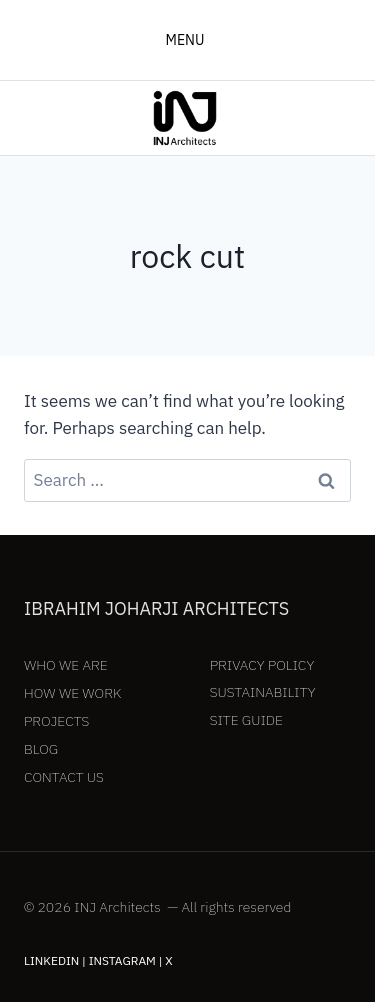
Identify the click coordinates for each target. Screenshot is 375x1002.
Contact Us (64, 777)
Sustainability (263, 692)
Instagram (122, 960)
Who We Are (66, 665)
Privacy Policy (262, 665)
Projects (56, 721)
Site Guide (246, 720)
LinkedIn (51, 960)
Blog (41, 749)
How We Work (72, 693)
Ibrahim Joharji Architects (156, 608)
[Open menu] (187, 40)
